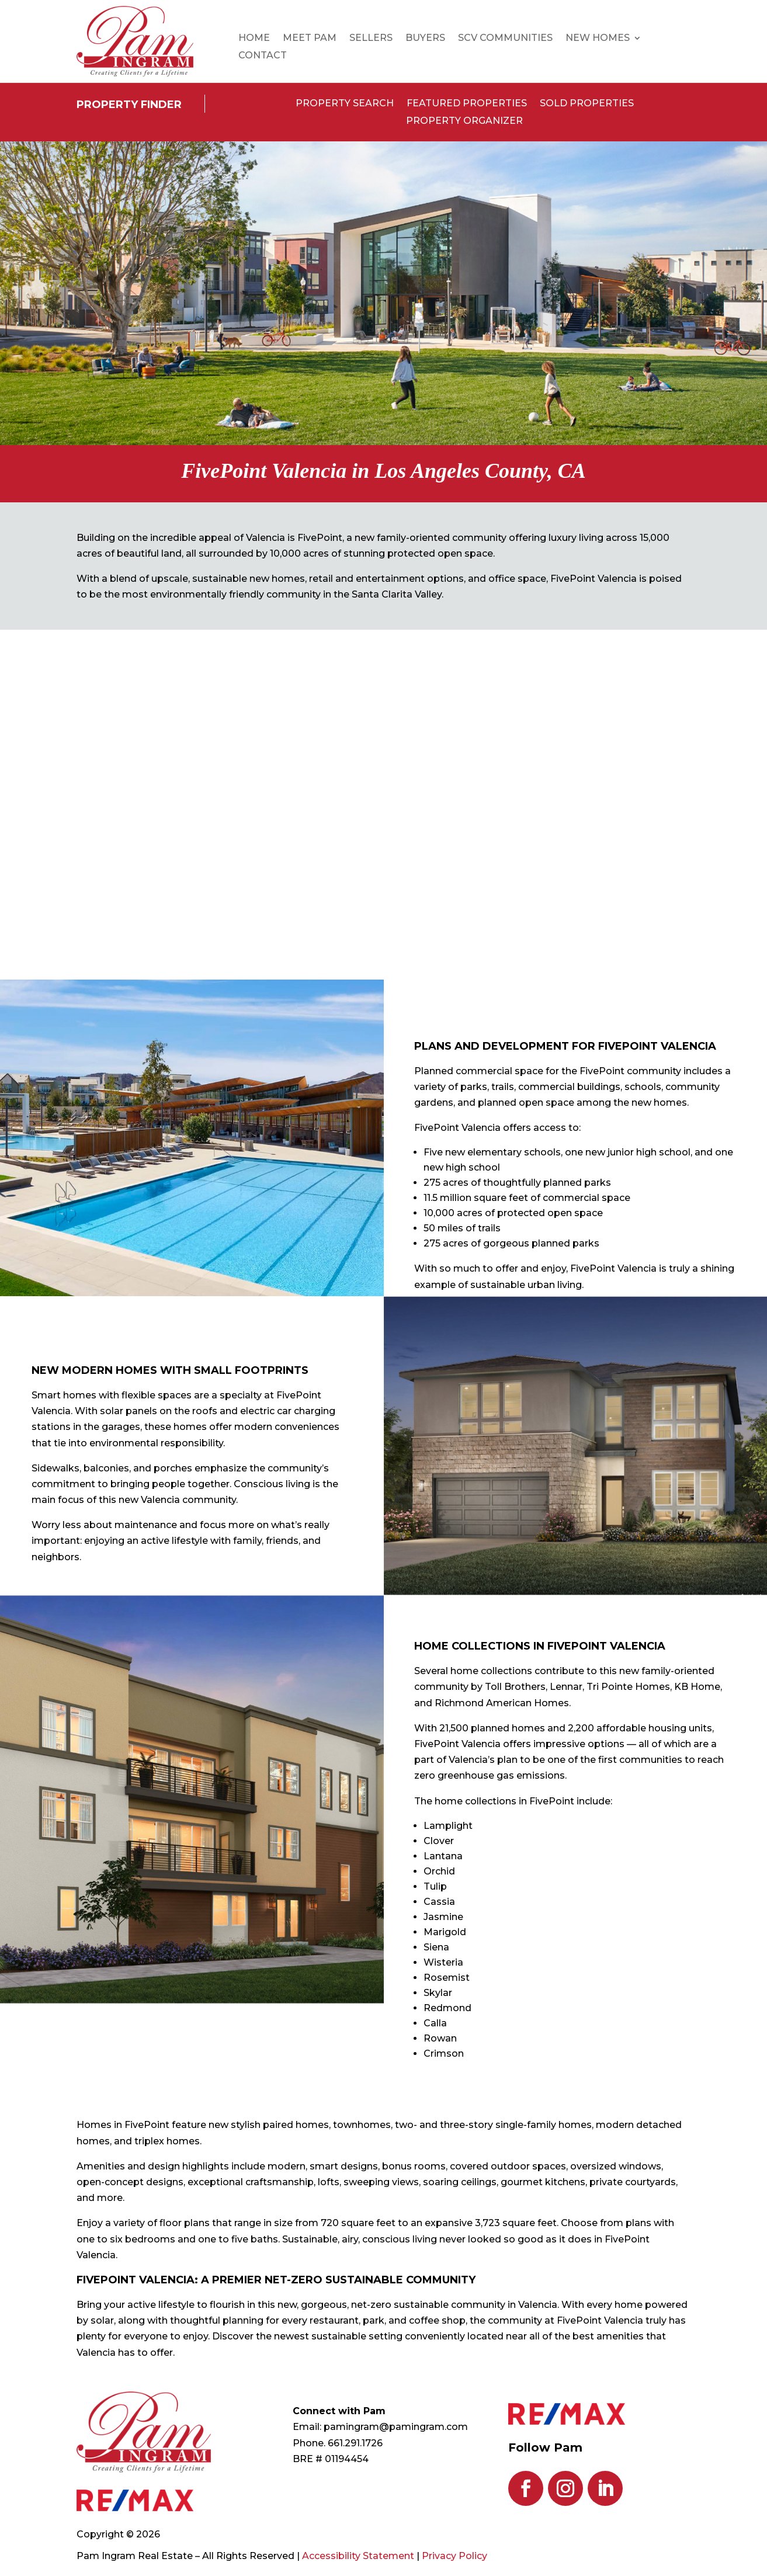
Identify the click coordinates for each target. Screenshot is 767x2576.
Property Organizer (464, 121)
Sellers (371, 38)
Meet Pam (309, 38)
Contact (262, 56)
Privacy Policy (454, 2555)
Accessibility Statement (358, 2555)
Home (254, 38)
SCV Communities (505, 38)
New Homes (597, 38)
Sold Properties (587, 104)
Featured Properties (467, 104)
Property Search (345, 104)
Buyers (425, 38)
